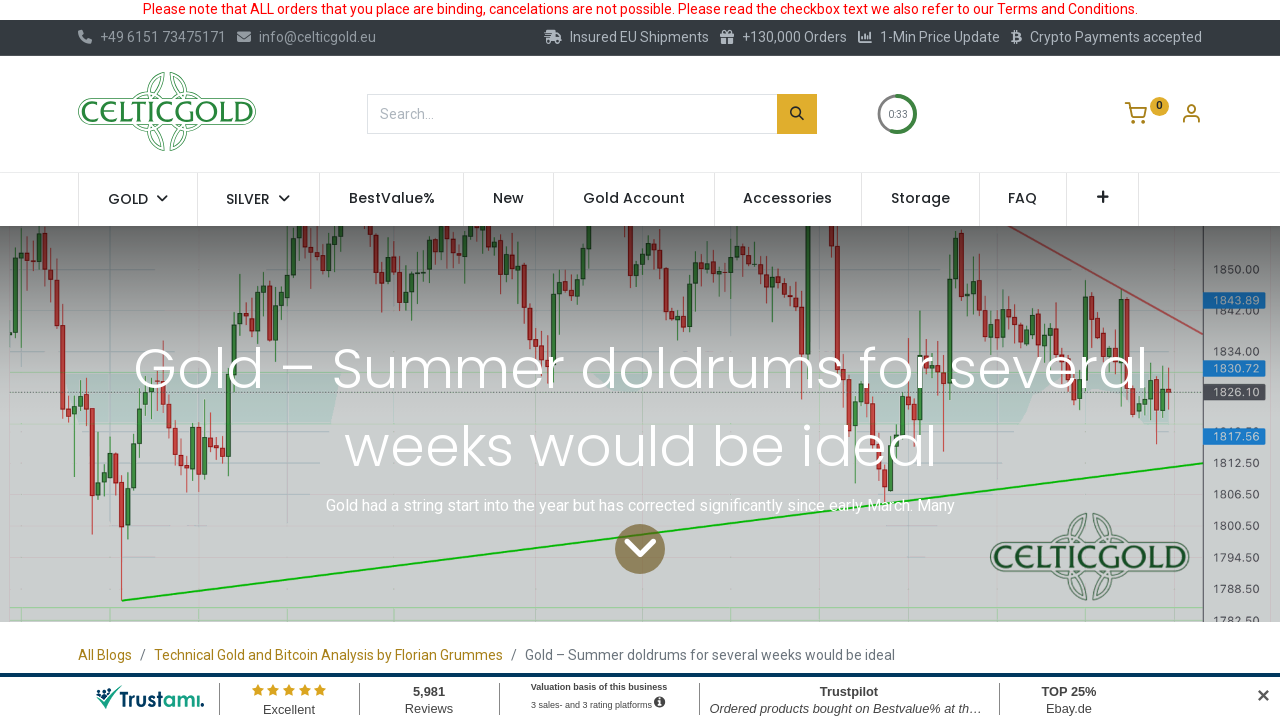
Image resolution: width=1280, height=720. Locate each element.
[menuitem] (392, 199)
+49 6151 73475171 (152, 37)
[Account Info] (1191, 116)
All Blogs (105, 655)
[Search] (797, 114)
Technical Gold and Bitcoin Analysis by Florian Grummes (328, 655)
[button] (1102, 199)
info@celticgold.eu (306, 37)
